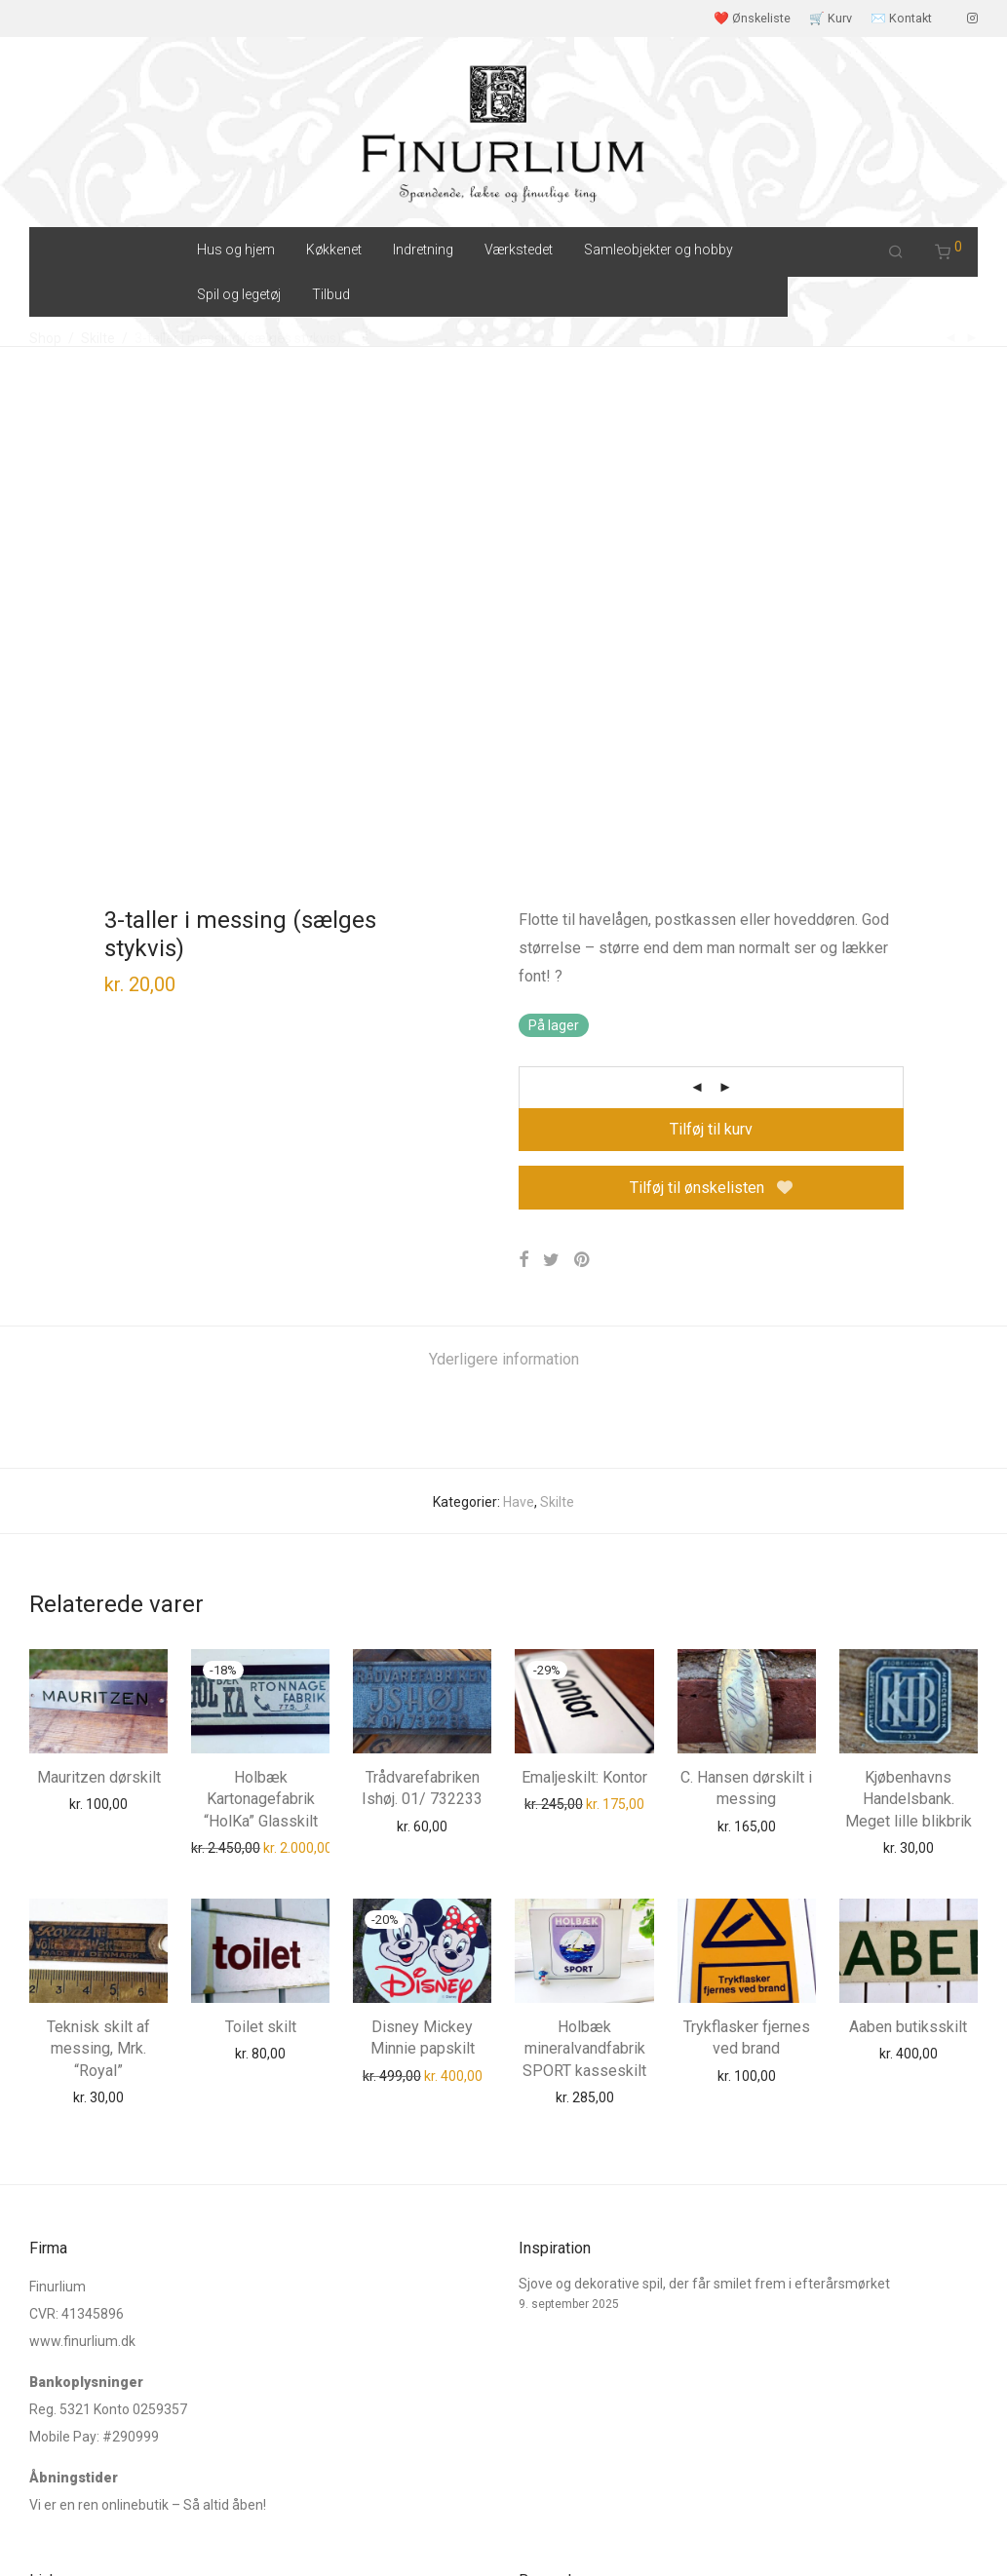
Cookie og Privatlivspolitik (307, 2532)
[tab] (504, 900)
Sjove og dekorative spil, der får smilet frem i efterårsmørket (704, 1892)
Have (518, 1042)
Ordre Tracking (74, 2224)
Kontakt (53, 2253)
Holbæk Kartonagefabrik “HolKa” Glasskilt (261, 1339)
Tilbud (331, 294)
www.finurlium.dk (82, 1949)
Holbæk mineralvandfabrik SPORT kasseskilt (584, 1588)
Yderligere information (504, 899)
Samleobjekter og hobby (658, 249)
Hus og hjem (236, 249)
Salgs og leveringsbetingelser (119, 2532)
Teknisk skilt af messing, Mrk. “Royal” (98, 1588)
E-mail (48, 2422)
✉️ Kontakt (901, 19)
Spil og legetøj (239, 294)
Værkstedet (518, 249)
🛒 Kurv (830, 19)
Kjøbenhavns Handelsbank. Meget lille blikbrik (908, 1339)
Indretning (423, 249)
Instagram (61, 2393)
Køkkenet (334, 249)
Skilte (557, 1042)
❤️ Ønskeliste (752, 19)
